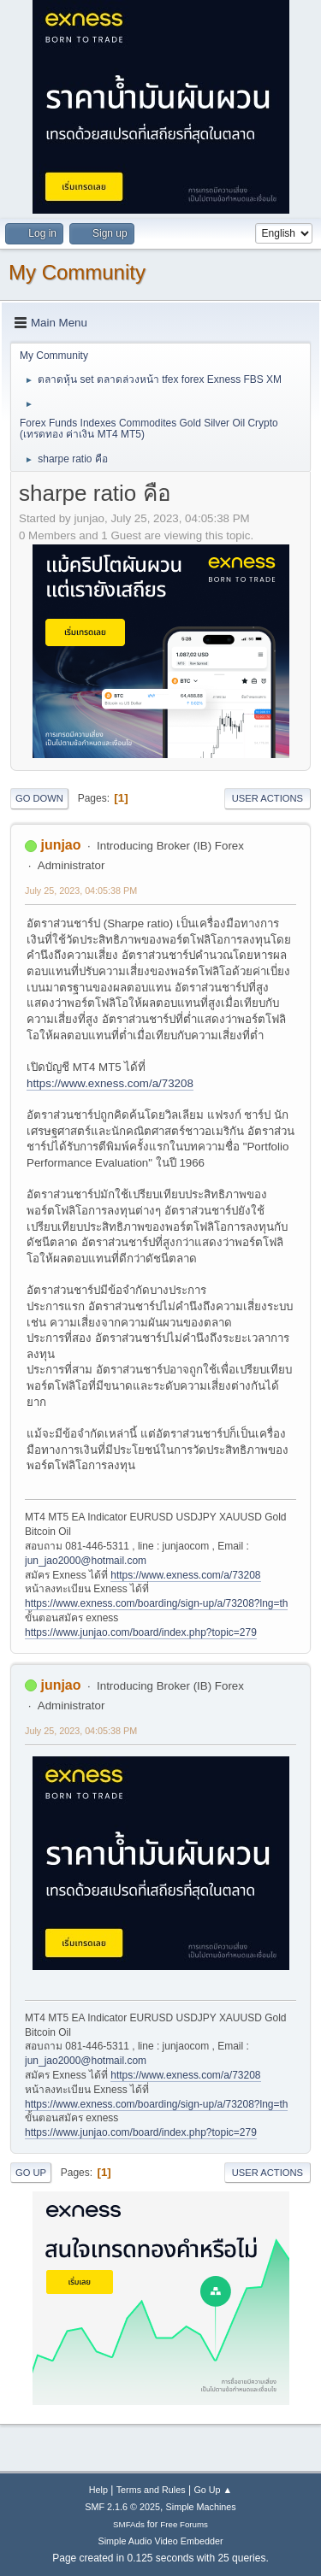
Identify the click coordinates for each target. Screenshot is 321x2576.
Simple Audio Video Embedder (160, 2541)
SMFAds (129, 2524)
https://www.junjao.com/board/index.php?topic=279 (141, 1632)
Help (98, 2490)
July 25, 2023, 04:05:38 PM (81, 890)
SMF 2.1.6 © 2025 (122, 2507)
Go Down (39, 798)
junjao (60, 845)
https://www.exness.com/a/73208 (110, 1083)
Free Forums (184, 2524)
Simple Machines (201, 2507)
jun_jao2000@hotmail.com (85, 1561)
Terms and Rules (151, 2490)
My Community (77, 272)
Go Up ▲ (212, 2490)
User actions (267, 798)
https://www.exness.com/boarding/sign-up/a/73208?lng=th (156, 1603)
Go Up (30, 2172)
